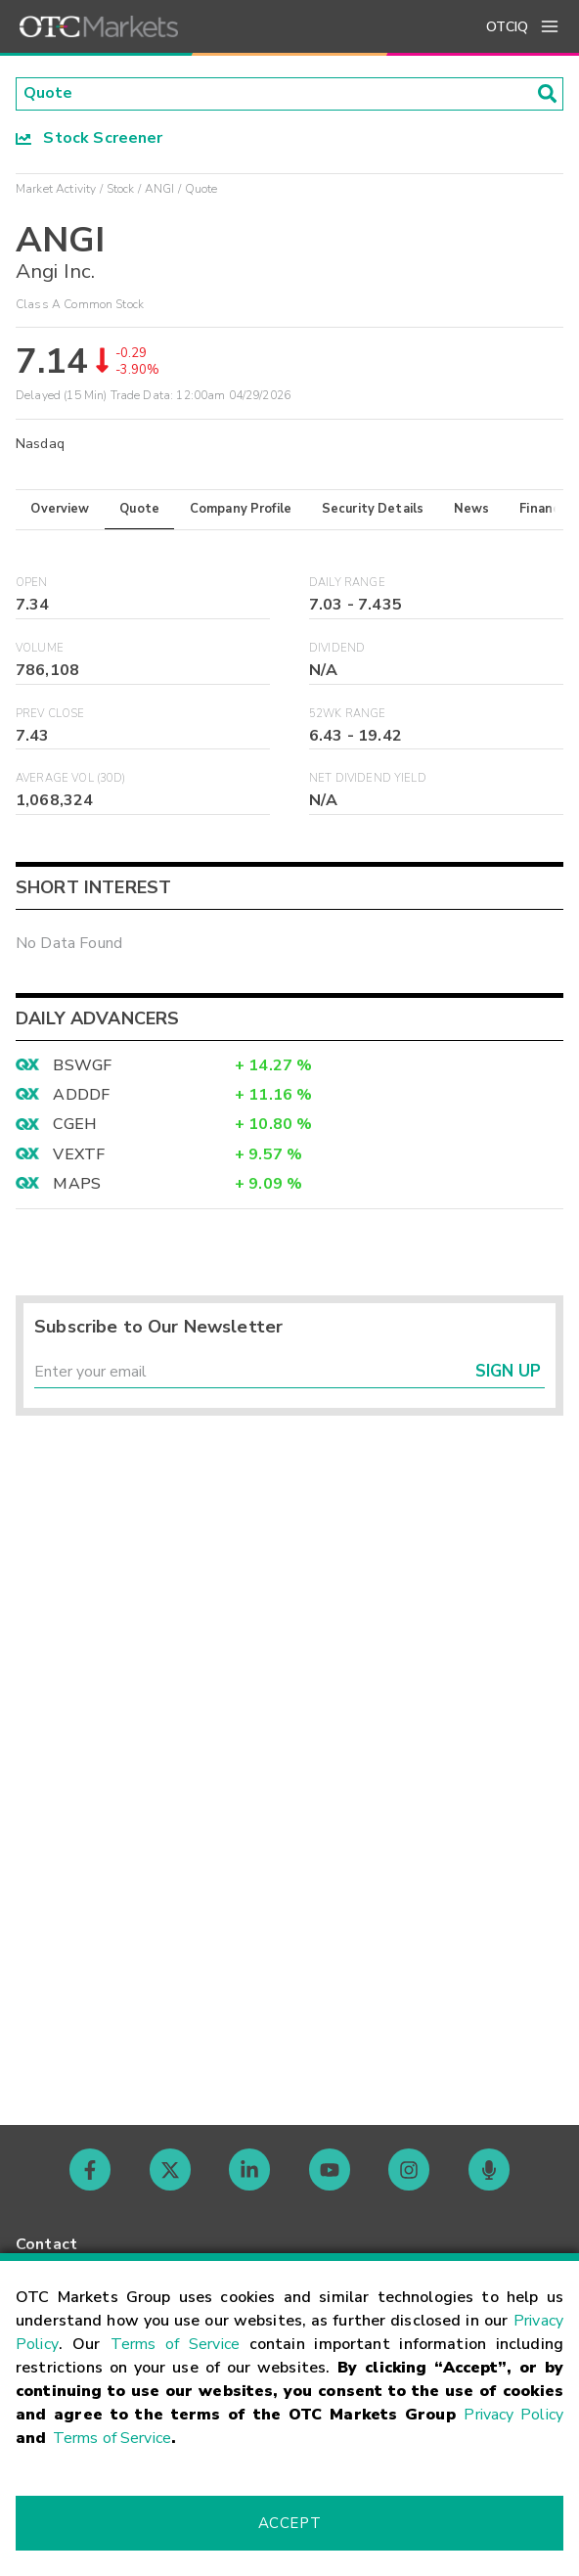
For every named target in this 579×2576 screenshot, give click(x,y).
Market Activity (56, 189)
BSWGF (82, 1065)
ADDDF (81, 1096)
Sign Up (508, 1372)
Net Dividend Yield (367, 779)
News (472, 509)
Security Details (372, 509)
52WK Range (347, 713)
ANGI (160, 189)
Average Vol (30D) (71, 779)
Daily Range (347, 583)
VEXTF (79, 1154)
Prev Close (50, 713)
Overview (59, 509)
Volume (40, 648)
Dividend (337, 648)
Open (32, 583)
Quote (139, 509)
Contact (46, 2244)
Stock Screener (89, 138)
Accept (289, 2523)
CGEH (75, 1125)
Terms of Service (175, 2344)
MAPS (77, 1185)
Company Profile (240, 509)
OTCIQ (507, 27)
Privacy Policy (513, 2414)
